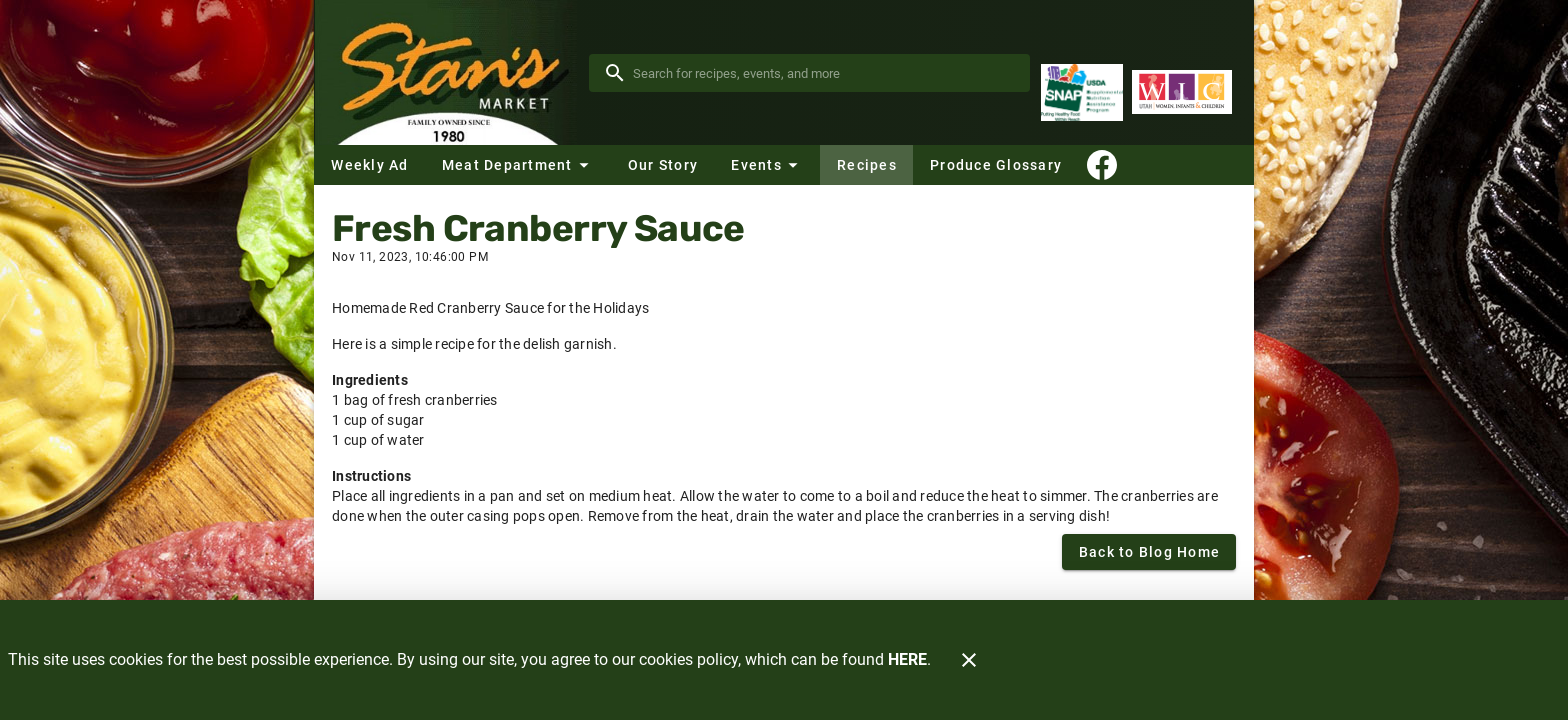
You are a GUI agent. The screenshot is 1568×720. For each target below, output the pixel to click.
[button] (518, 165)
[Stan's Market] (451, 72)
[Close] (969, 660)
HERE (907, 659)
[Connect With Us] (1102, 165)
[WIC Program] (1182, 92)
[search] (823, 73)
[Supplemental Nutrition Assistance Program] (1082, 92)
